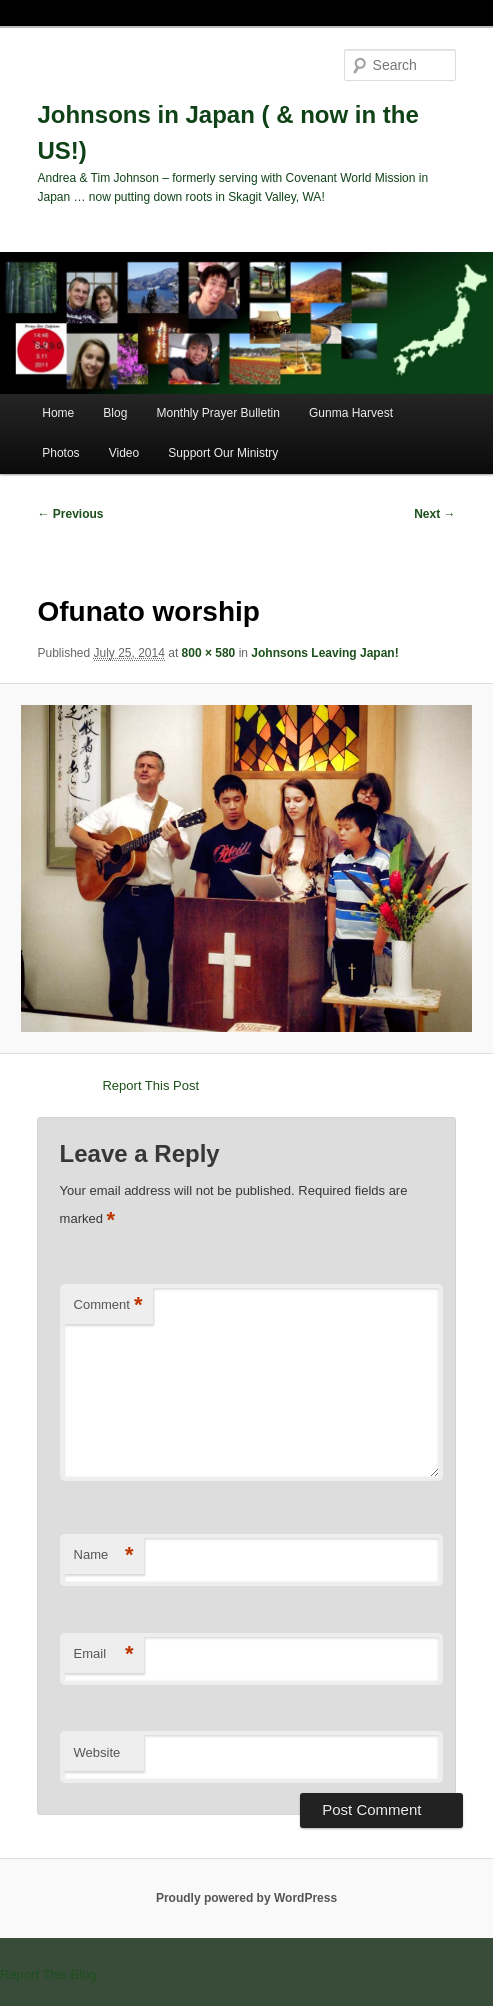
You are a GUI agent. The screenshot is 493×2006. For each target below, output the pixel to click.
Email (104, 1654)
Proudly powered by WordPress (246, 1898)
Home (58, 413)
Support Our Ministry (223, 453)
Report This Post (150, 1085)
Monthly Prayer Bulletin (217, 413)
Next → (434, 514)
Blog (115, 413)
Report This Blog (48, 1974)
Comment (108, 1305)
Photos (60, 453)
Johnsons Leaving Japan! (324, 653)
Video (124, 453)
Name (104, 1555)
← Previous (70, 514)
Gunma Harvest (351, 413)
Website (97, 1752)
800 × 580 (209, 653)
